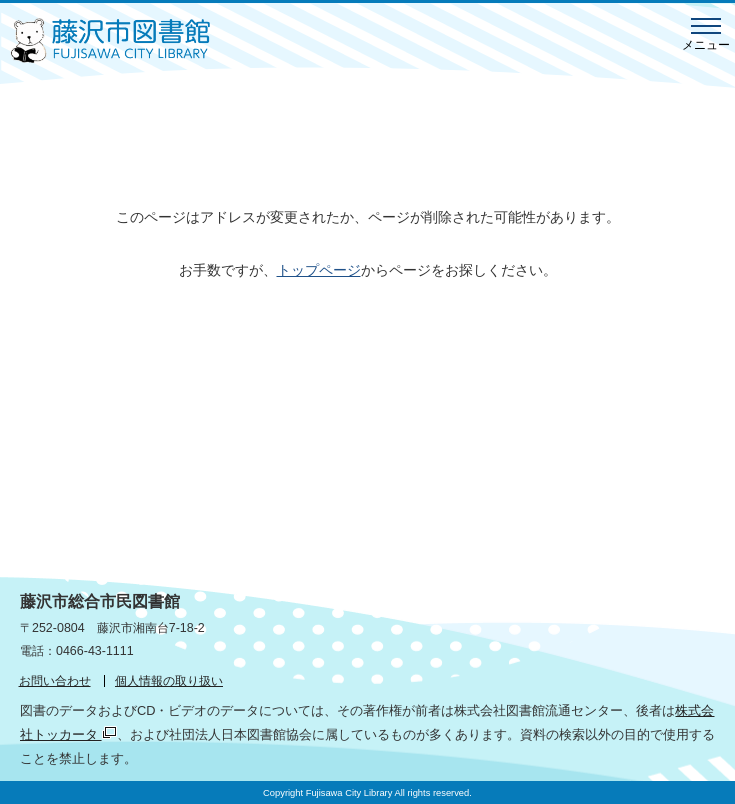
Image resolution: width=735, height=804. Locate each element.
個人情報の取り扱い (169, 681)
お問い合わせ (55, 681)
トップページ (319, 270)
